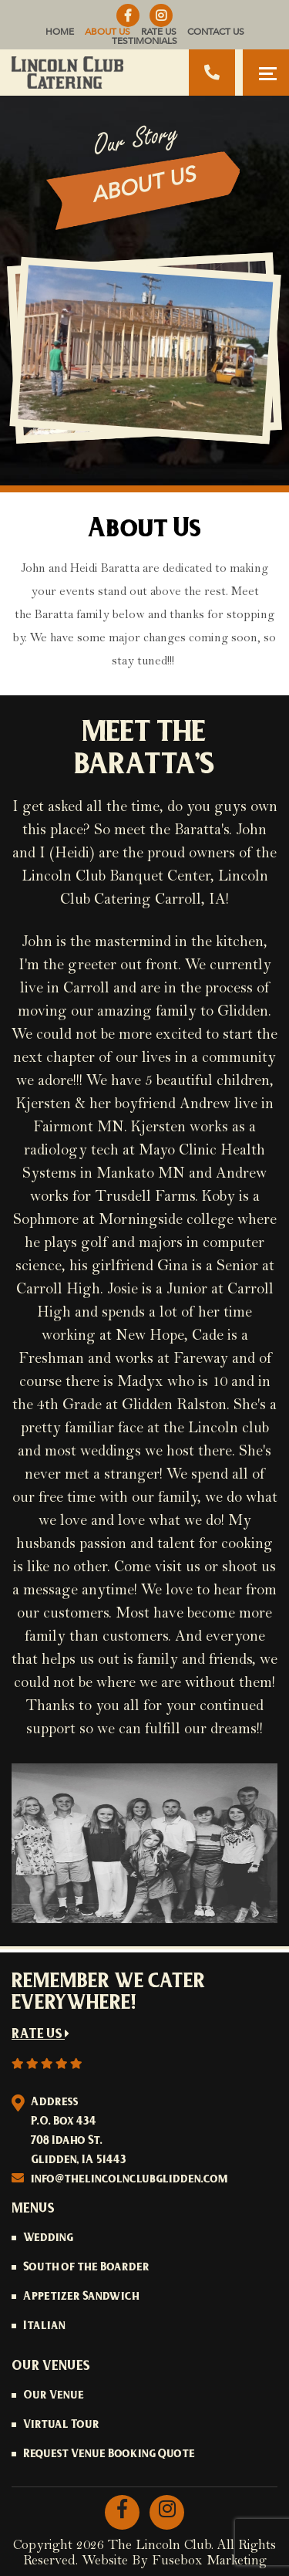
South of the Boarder (86, 2268)
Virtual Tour (61, 2425)
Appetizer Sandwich (81, 2297)
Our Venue (53, 2396)
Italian (44, 2326)
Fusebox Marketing (209, 2560)
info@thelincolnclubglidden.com (129, 2180)
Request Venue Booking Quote (109, 2454)
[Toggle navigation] (266, 72)
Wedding (48, 2238)
